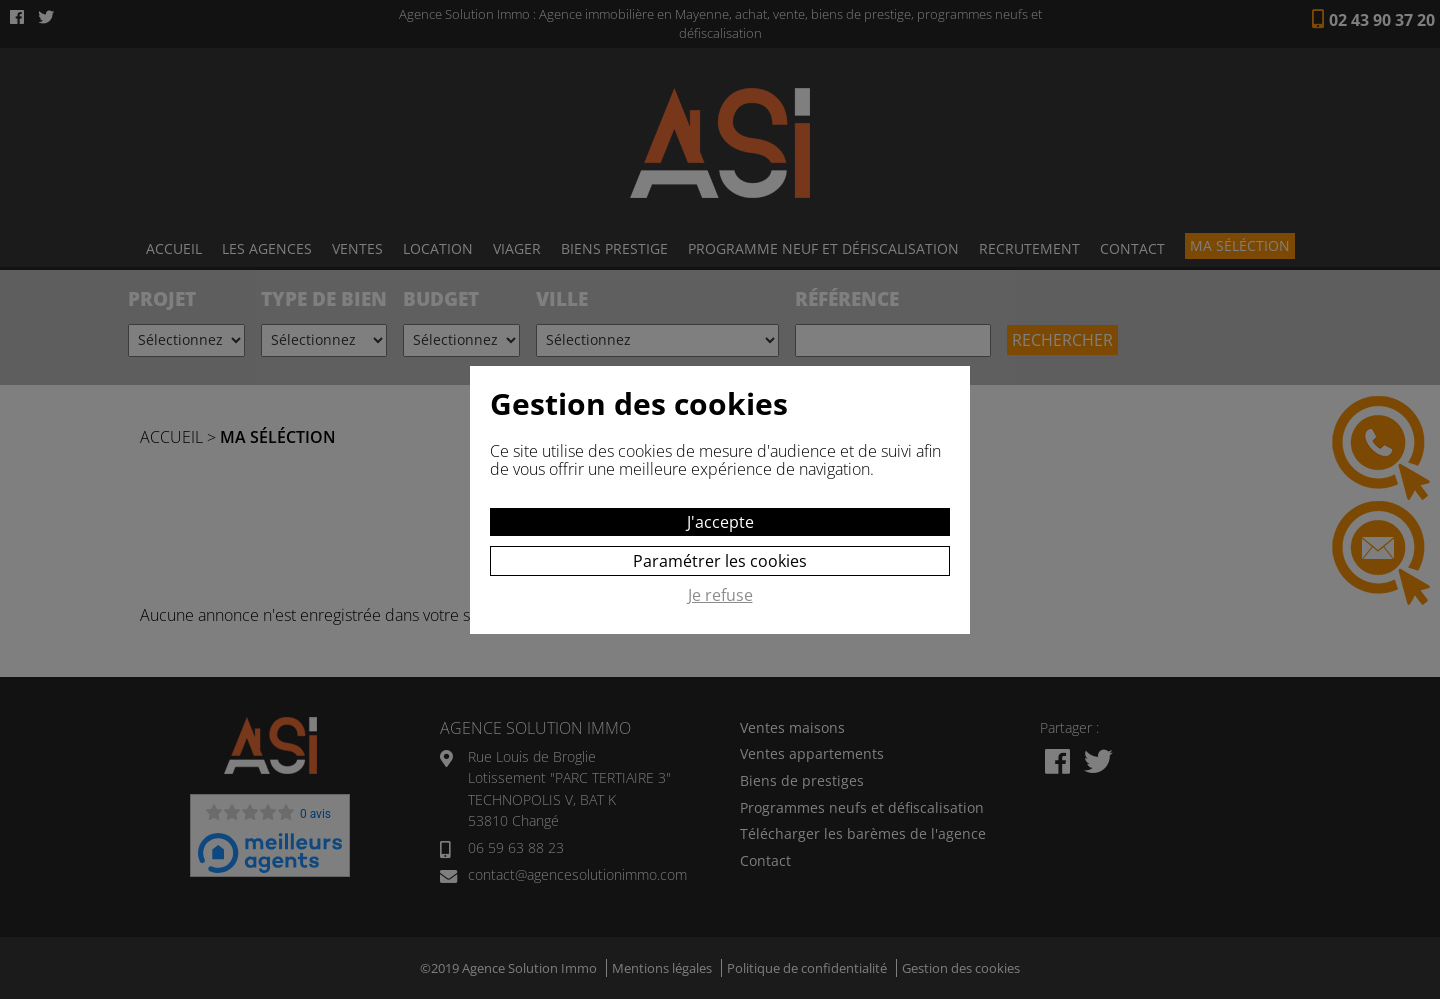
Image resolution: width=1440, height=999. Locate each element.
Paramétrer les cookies (720, 561)
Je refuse (720, 596)
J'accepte (720, 522)
